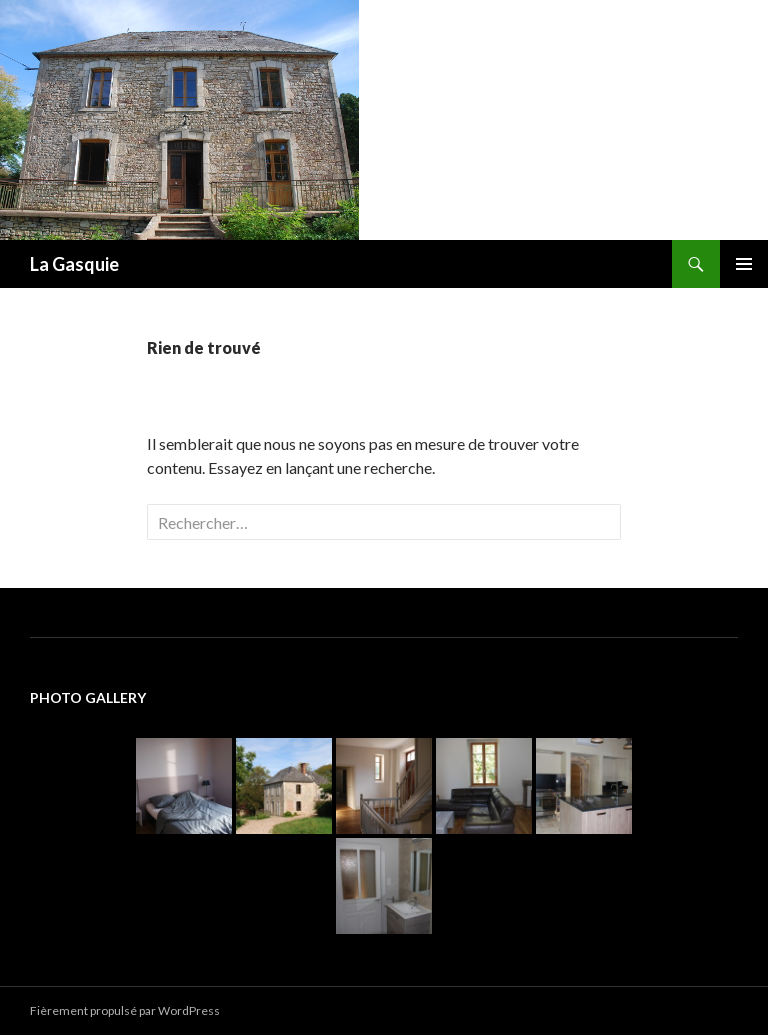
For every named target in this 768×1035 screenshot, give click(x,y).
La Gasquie (74, 264)
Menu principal (744, 264)
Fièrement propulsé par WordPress (125, 1010)
